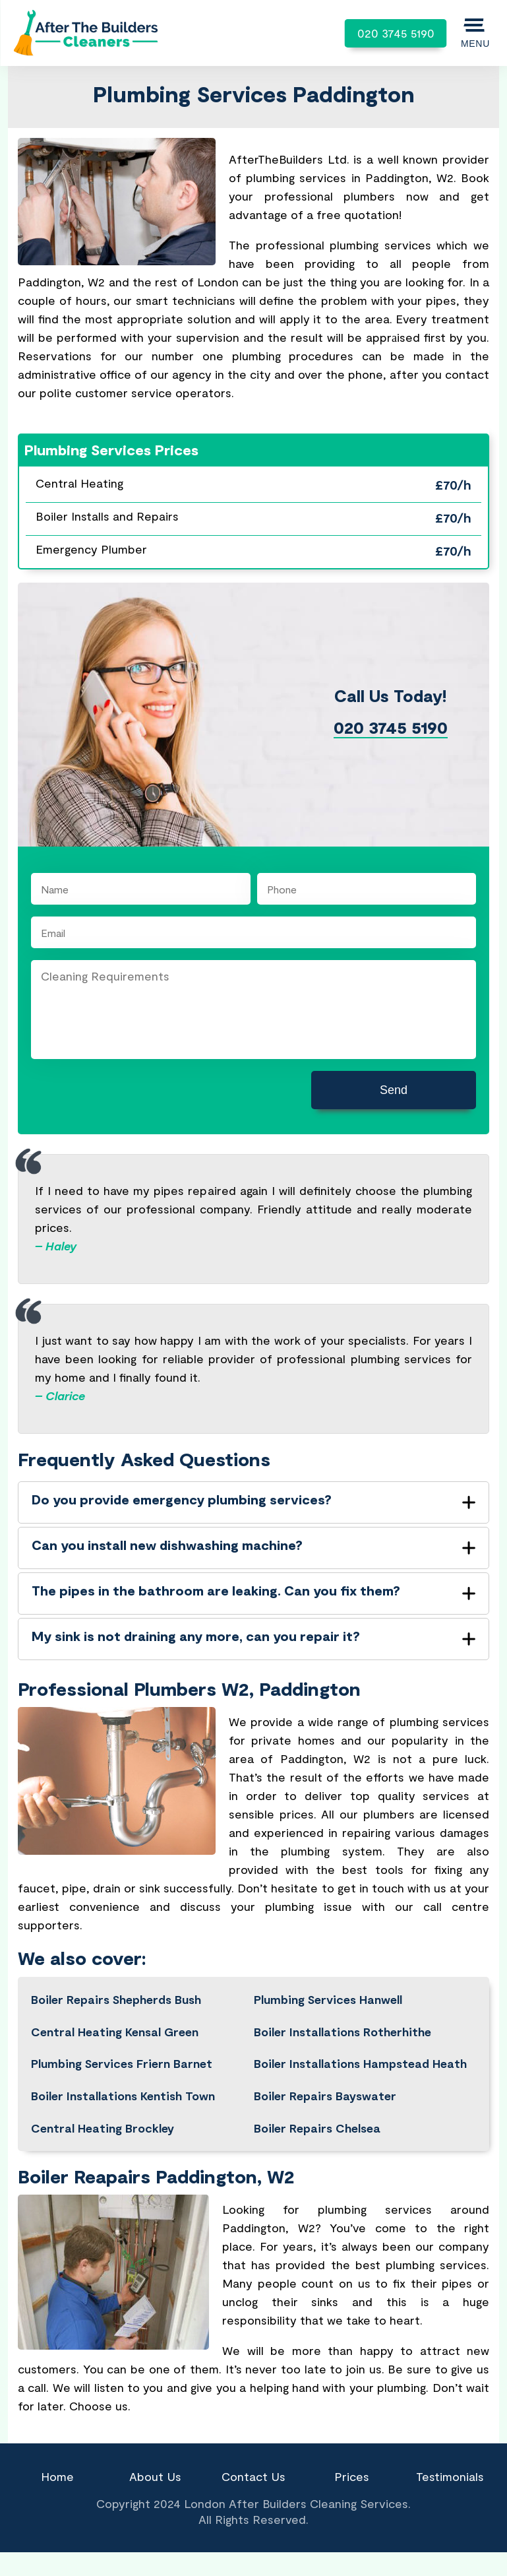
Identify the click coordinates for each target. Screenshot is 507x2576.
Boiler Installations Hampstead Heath (360, 2063)
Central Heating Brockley (102, 2128)
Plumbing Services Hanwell (328, 1999)
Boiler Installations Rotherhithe (342, 2031)
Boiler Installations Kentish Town (123, 2095)
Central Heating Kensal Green (114, 2031)
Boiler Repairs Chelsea (317, 2128)
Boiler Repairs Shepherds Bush (116, 1999)
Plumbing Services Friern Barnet (121, 2063)
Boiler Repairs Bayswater (325, 2095)
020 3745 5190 (395, 33)
